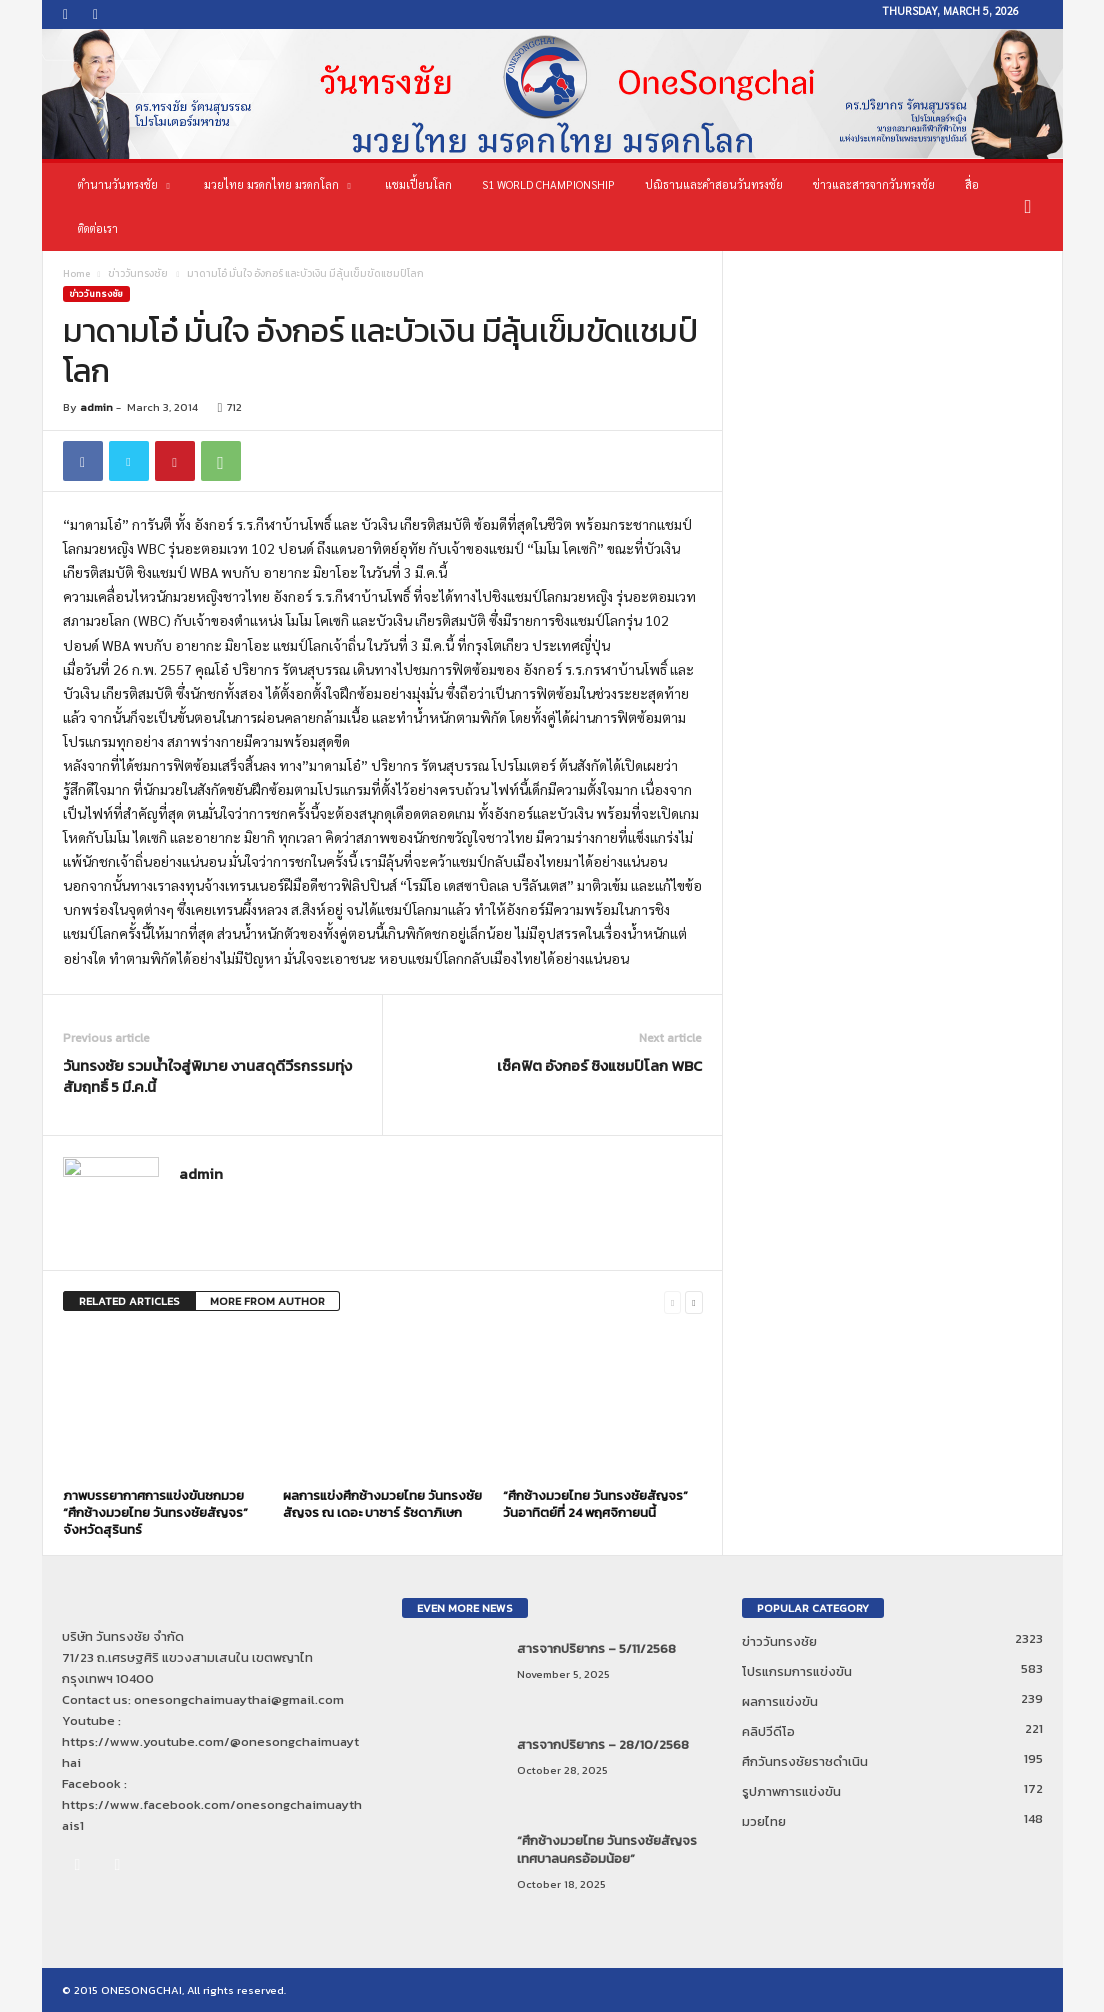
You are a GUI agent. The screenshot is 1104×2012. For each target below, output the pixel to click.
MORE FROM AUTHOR (267, 1301)
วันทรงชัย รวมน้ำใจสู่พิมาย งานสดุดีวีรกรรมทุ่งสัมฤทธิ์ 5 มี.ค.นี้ (207, 1076)
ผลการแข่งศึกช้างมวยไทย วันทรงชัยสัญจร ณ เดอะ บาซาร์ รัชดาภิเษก (382, 1504)
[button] (1033, 207)
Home (76, 273)
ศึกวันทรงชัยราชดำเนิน (805, 1761)
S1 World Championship (548, 184)
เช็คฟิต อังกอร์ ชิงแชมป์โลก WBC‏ (599, 1065)
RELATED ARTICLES (129, 1301)
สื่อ (972, 184)
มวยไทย (764, 1821)
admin (96, 407)
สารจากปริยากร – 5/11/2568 (596, 1648)
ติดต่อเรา (98, 228)
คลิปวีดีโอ (768, 1731)
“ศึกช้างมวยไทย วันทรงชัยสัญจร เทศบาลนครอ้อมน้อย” (607, 1849)
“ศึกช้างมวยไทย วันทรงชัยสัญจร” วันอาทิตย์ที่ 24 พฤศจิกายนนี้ (595, 1504)
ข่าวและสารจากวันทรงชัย (874, 184)
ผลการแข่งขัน (780, 1701)
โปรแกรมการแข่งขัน (797, 1671)
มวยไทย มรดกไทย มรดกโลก (277, 185)
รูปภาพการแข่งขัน (791, 1791)
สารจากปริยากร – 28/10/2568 (603, 1744)
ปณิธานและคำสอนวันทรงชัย (714, 184)
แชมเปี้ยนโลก (418, 184)
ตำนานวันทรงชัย (124, 185)
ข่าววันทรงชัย (138, 273)
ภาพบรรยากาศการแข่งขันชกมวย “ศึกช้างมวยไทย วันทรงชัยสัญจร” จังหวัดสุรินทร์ (155, 1512)
